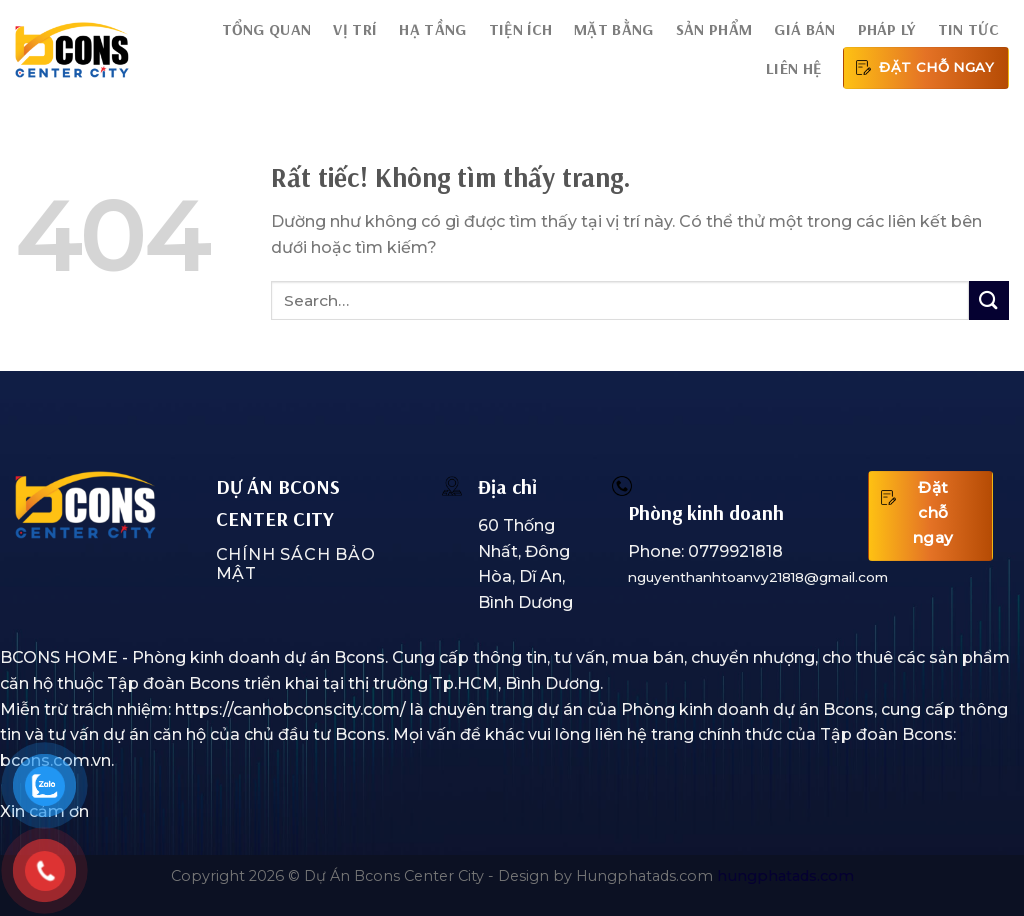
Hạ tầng (432, 29)
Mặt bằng (614, 29)
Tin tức (968, 29)
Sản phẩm (714, 29)
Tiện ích (521, 29)
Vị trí (355, 29)
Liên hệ (793, 68)
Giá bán (804, 29)
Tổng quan (267, 29)
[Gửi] (989, 300)
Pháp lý (887, 29)
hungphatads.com (785, 876)
